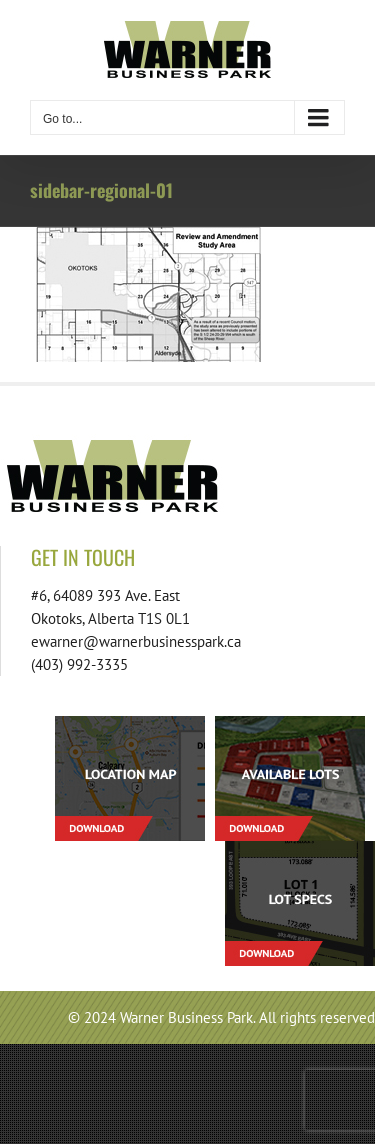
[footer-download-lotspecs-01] (300, 848)
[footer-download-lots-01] (290, 723)
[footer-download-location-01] (130, 723)
